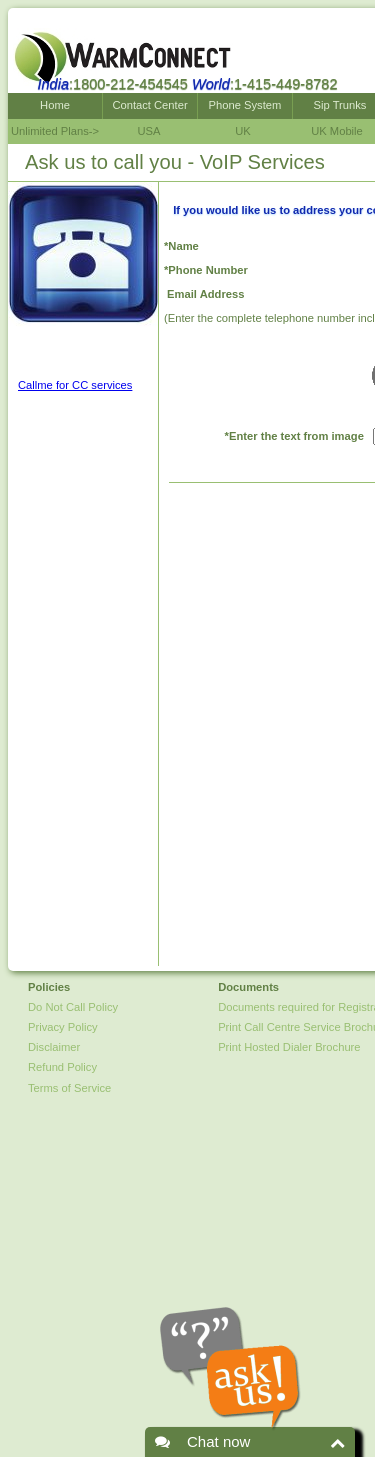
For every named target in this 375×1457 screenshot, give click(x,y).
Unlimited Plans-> (55, 131)
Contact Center (149, 105)
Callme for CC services (75, 385)
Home (55, 105)
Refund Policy (62, 1067)
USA (148, 131)
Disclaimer (54, 1047)
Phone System (245, 105)
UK (243, 131)
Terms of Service (69, 1088)
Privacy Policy (63, 1027)
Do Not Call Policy (73, 1007)
